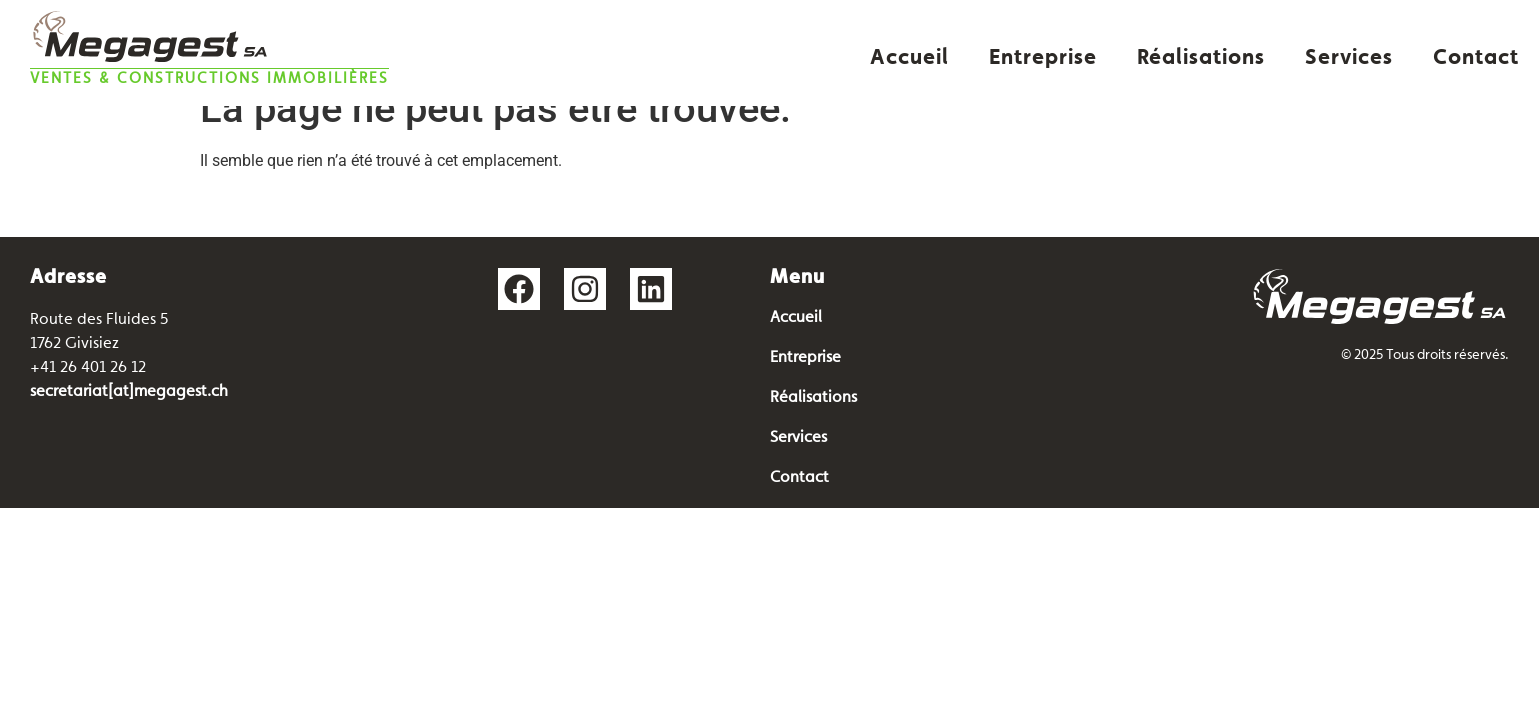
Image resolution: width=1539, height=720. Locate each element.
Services (1349, 58)
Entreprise (1043, 58)
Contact (1476, 58)
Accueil (909, 58)
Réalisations (1201, 58)
